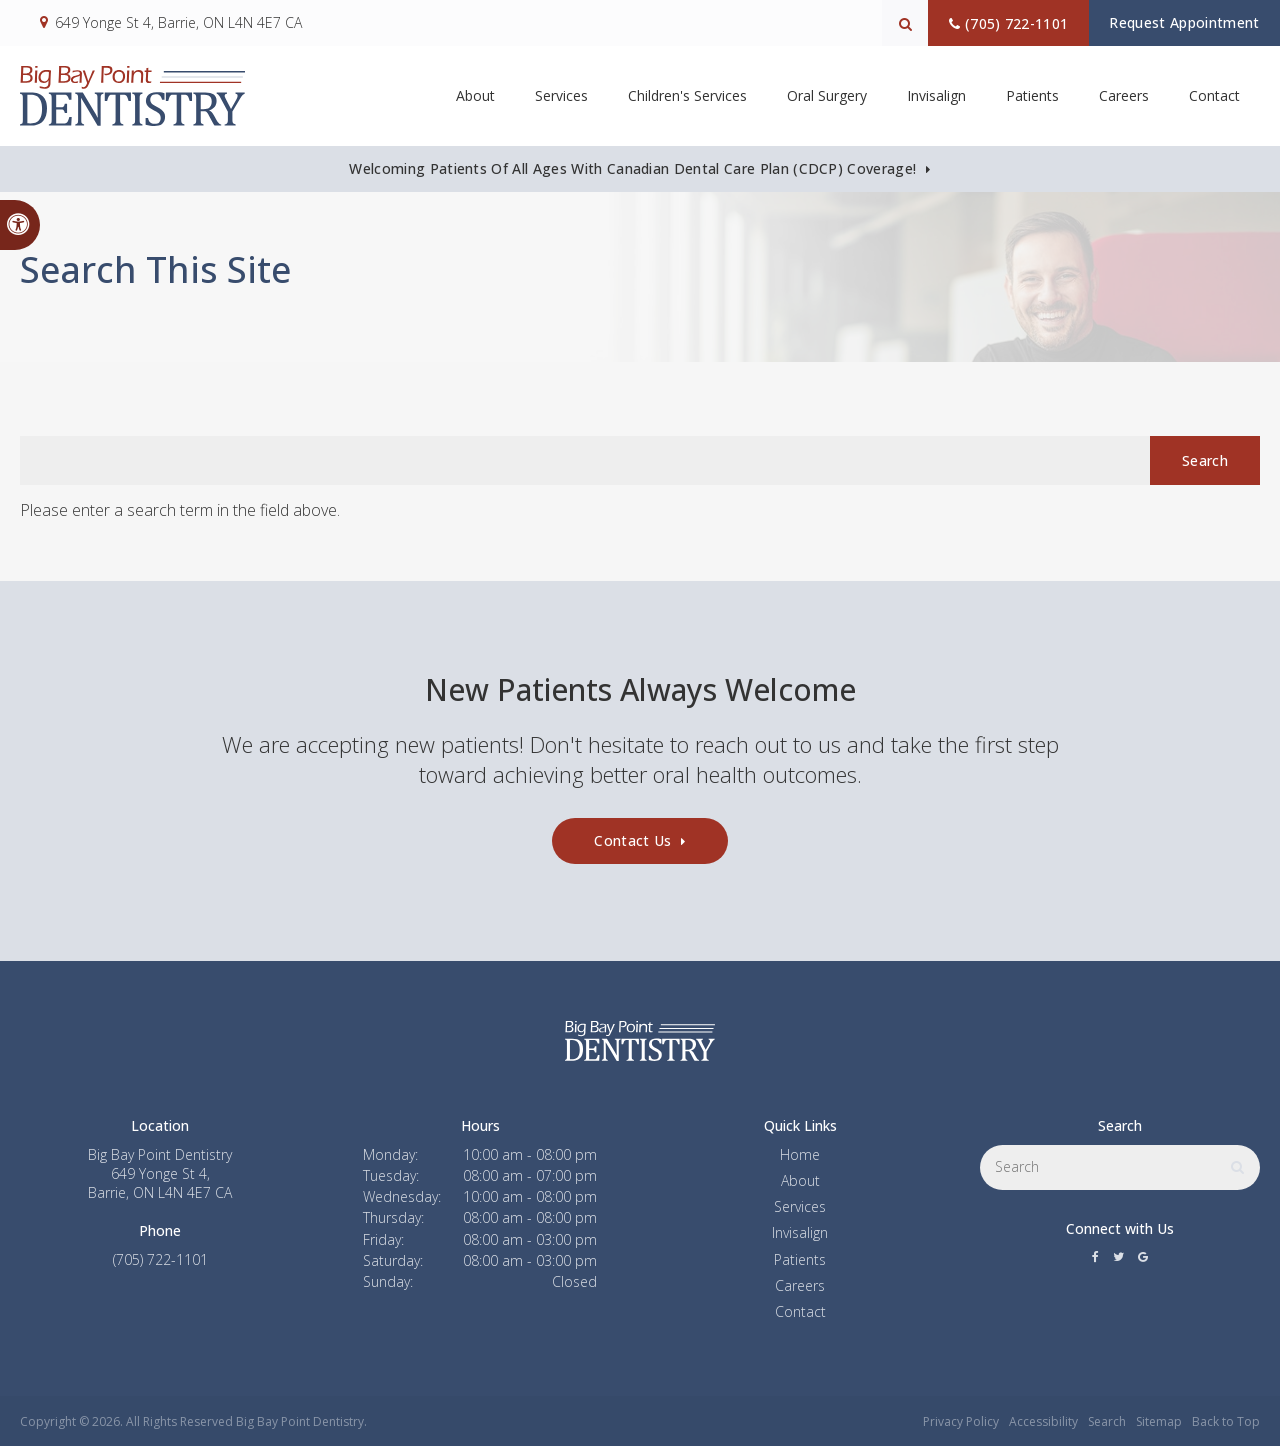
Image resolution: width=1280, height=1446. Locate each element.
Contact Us (632, 840)
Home (800, 1154)
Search (1107, 1421)
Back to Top (1226, 1421)
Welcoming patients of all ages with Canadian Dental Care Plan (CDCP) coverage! (632, 168)
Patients (1032, 95)
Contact (1214, 95)
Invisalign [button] (936, 95)
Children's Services (687, 95)
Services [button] (561, 95)
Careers (1124, 95)
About (800, 1180)
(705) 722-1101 (996, 23)
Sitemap (1159, 1421)
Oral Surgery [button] (827, 95)
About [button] (475, 95)
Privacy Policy (961, 1421)
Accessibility (1043, 1421)
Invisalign (800, 1232)
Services (800, 1206)
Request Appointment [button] (1178, 22)
